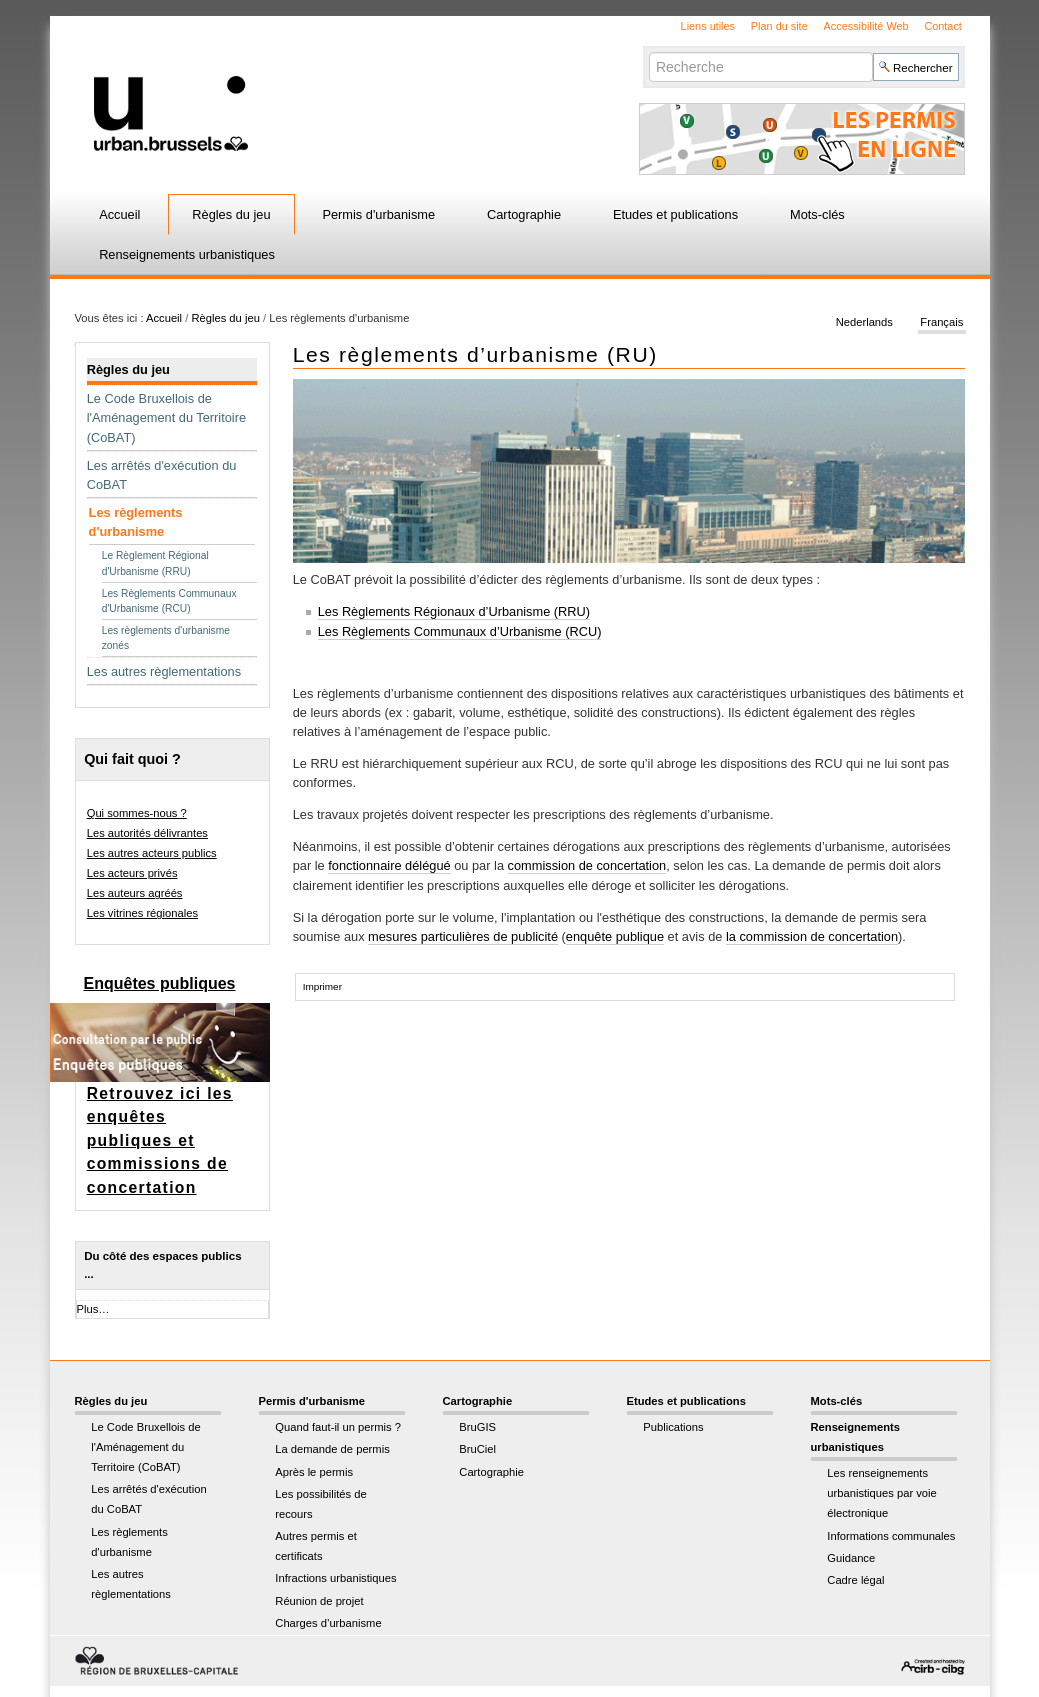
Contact (942, 26)
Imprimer (322, 986)
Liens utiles (708, 26)
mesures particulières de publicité (463, 936)
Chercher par (648, 51)
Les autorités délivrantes (147, 833)
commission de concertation (587, 865)
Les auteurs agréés (135, 893)
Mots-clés (817, 214)
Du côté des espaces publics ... (162, 1264)
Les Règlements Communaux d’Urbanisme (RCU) (460, 631)
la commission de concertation (812, 936)
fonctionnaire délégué (389, 865)
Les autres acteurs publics (152, 853)
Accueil (119, 214)
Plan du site (779, 26)
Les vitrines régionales (142, 913)
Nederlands (864, 322)
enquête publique (615, 936)
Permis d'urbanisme (378, 214)
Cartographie (524, 214)
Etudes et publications (675, 214)
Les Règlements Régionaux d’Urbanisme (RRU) (454, 611)
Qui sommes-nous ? (137, 813)
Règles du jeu (231, 214)
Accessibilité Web (866, 26)
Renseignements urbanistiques (187, 254)
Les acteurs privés (132, 873)
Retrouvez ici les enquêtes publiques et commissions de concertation (160, 1140)
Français (941, 322)
